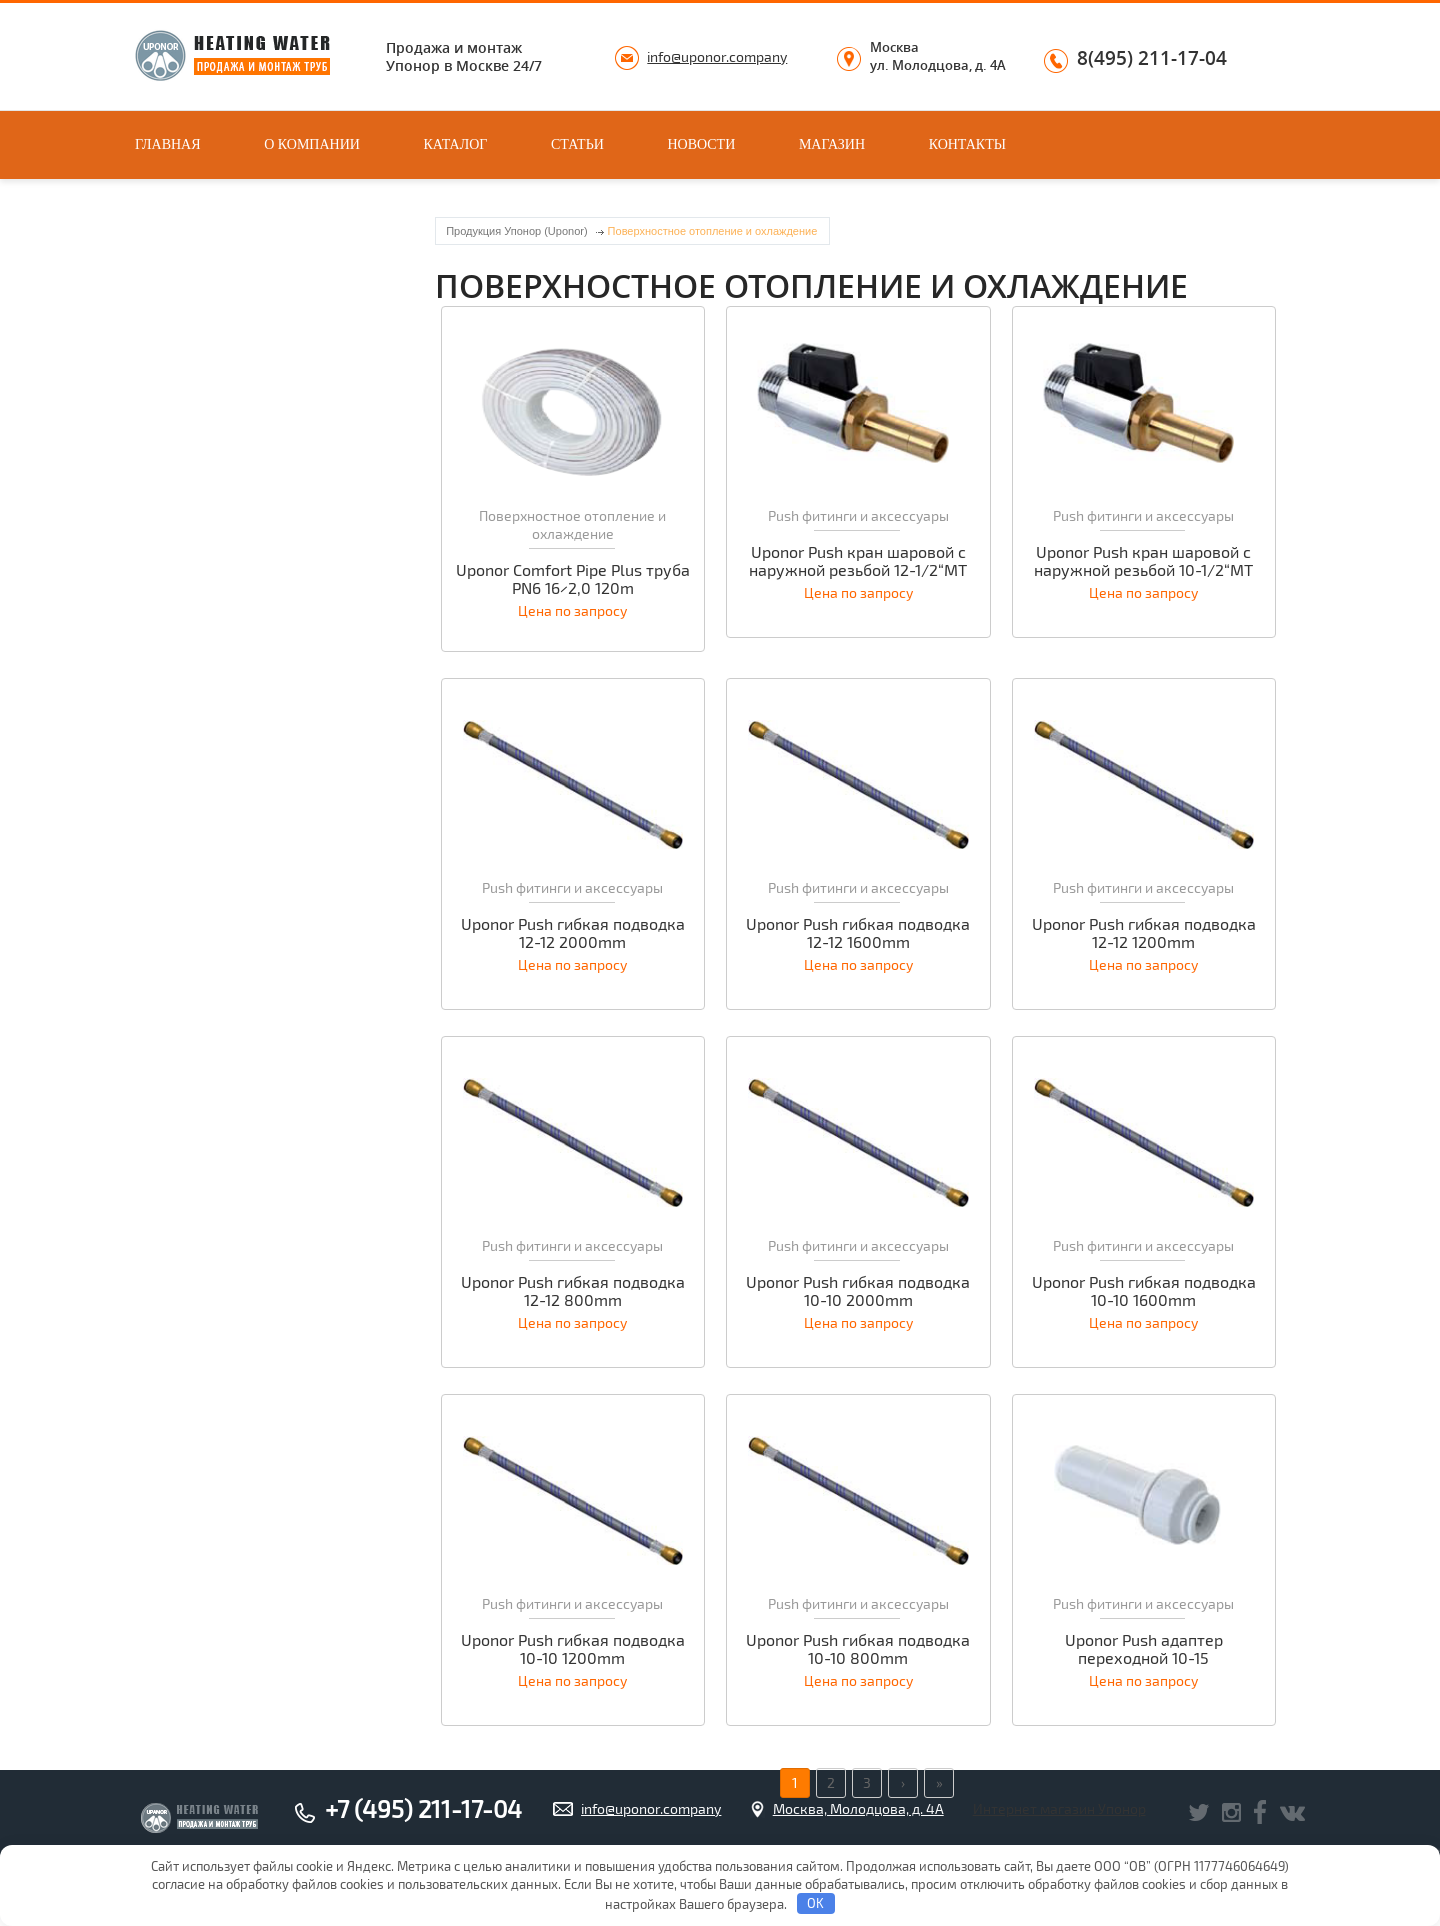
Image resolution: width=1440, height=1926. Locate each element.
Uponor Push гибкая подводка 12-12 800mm (573, 1291)
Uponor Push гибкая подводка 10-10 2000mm (858, 1291)
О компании (312, 144)
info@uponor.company (717, 56)
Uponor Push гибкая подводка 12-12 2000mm (573, 933)
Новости (701, 144)
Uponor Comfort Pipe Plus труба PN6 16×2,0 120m (573, 579)
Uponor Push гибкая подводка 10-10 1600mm (1144, 1291)
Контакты (967, 144)
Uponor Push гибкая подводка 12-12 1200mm (1144, 933)
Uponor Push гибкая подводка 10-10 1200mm (573, 1649)
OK (815, 1903)
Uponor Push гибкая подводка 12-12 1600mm (858, 933)
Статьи (577, 144)
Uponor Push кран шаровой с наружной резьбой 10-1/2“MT (1143, 561)
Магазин (832, 144)
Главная (168, 144)
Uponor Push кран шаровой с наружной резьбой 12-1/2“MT (858, 561)
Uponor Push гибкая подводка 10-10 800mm (858, 1649)
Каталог (456, 144)
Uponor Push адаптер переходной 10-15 (1144, 1649)
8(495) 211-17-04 (1152, 59)
